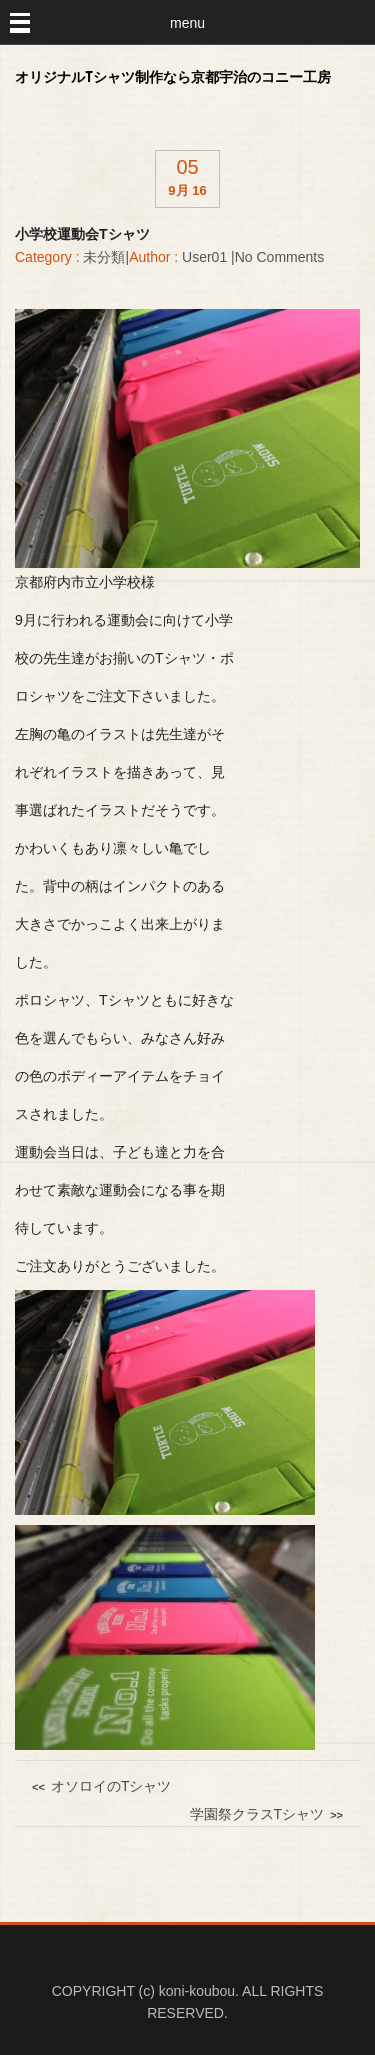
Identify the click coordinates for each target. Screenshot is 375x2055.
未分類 (104, 257)
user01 (204, 257)
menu (187, 23)
